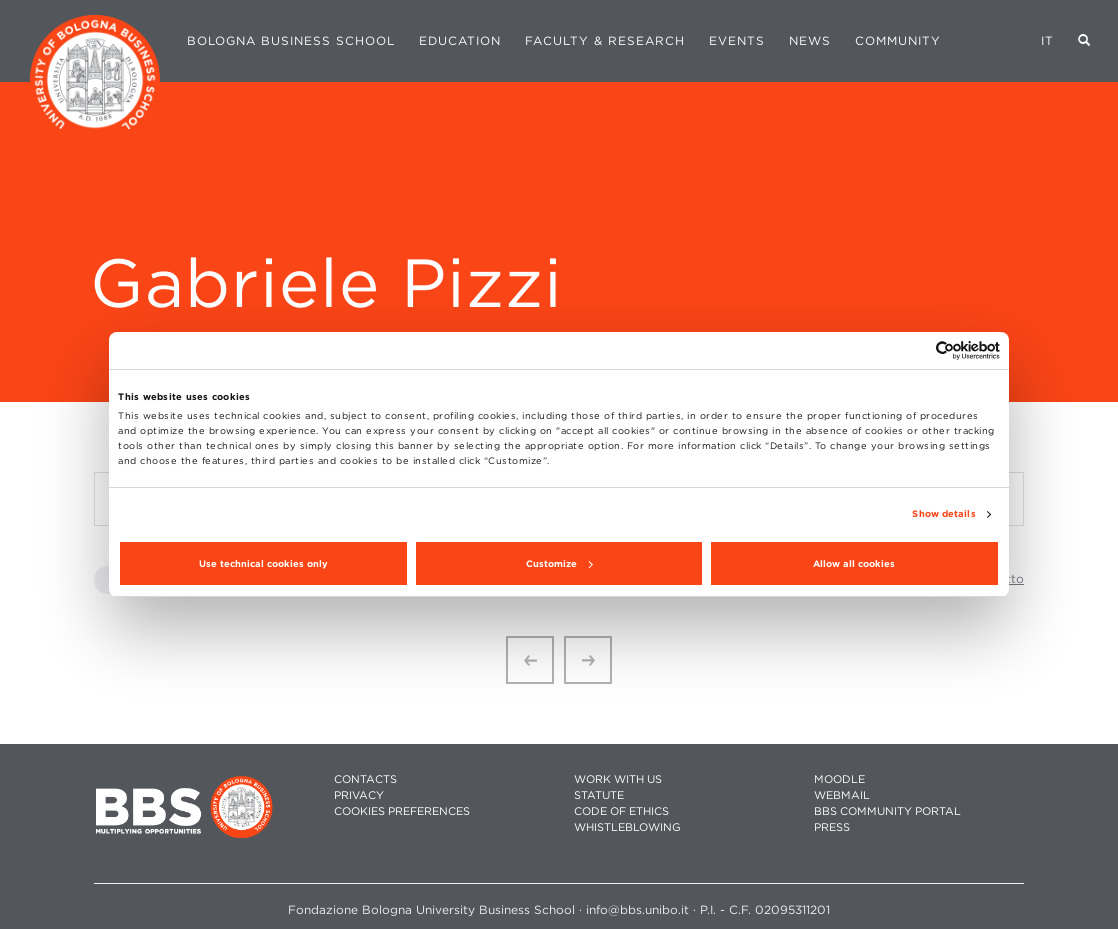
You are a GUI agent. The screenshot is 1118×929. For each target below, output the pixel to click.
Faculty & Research (605, 40)
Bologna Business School (291, 40)
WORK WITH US (618, 779)
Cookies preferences (402, 811)
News (810, 40)
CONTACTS (365, 779)
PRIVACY (359, 795)
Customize (559, 563)
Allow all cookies (854, 563)
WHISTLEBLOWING (627, 827)
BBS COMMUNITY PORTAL (887, 811)
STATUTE (599, 795)
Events (737, 40)
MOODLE (839, 779)
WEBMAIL (842, 795)
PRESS (832, 827)
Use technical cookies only (263, 563)
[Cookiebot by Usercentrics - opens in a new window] (912, 350)
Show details (943, 513)
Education (460, 40)
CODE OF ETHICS (621, 811)
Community (898, 40)
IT (1047, 40)
